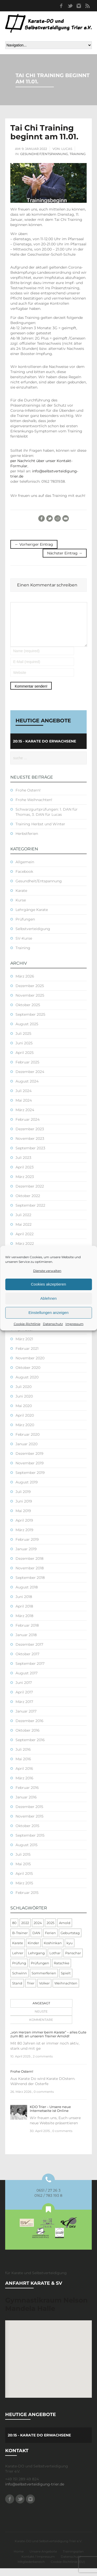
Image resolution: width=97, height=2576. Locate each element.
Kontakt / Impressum (38, 2564)
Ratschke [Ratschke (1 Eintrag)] (61, 1971)
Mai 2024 (24, 1108)
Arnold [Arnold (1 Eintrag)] (64, 1930)
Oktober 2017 (27, 1661)
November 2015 (29, 1824)
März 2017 (24, 1709)
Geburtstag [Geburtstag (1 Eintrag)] (70, 1941)
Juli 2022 (23, 1222)
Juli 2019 (23, 1499)
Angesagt (41, 2011)
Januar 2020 (27, 1451)
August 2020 (27, 1385)
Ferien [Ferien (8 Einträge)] (50, 1941)
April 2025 (25, 1060)
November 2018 (30, 1575)
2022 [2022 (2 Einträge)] (25, 1930)
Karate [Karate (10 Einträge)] (17, 1951)
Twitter (69, 5)
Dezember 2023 (30, 1136)
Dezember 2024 (30, 1079)
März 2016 (24, 1785)
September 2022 (30, 1213)
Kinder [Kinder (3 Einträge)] (33, 1951)
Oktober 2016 (28, 1738)
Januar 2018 (26, 1642)
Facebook (61, 5)
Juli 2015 (23, 1862)
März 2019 (24, 1537)
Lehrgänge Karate (32, 917)
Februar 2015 (27, 1900)
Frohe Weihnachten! (34, 807)
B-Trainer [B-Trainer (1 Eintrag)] (20, 1941)
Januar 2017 (26, 1719)
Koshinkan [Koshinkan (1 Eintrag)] (53, 1951)
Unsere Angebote (43, 2559)
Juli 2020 (24, 1394)
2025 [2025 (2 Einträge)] (50, 1930)
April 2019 (24, 1528)
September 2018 (30, 1585)
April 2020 (25, 1423)
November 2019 (30, 1470)
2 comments (43, 2064)
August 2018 (27, 1595)
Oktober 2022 (28, 1203)
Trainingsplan (73, 2559)
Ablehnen (48, 1298)
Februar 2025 (27, 1070)
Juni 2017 (24, 1690)
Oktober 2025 (28, 1012)
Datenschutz (53, 1324)
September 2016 (30, 1747)
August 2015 (27, 1852)
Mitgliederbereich (31, 2569)
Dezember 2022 (30, 1194)
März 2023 (25, 1184)
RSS (87, 5)
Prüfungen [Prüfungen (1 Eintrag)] (40, 1971)
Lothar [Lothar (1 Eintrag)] (55, 1961)
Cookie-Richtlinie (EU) (68, 2569)
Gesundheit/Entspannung (44, 154)
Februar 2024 (28, 1127)
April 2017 (24, 1700)
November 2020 (30, 1365)
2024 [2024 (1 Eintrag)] (38, 1930)
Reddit (57, 518)
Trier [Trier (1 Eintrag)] (30, 1991)
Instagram (78, 5)
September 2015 (30, 1843)
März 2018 (24, 1623)
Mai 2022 (24, 1232)
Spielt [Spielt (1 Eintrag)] (66, 1981)
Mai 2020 (24, 1413)
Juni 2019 (24, 1509)
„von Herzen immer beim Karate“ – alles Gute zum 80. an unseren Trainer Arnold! (48, 2042)
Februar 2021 (27, 1356)
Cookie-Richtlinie (27, 1324)
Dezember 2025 (30, 993)
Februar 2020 (28, 1442)
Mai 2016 (23, 1766)
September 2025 (30, 1022)
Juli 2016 (23, 1757)
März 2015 (24, 1890)
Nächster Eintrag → (64, 553)
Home (19, 2559)
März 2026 (25, 984)
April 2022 (25, 1241)
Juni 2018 (24, 1604)
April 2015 (24, 1881)
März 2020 (25, 1432)
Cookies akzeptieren (48, 1284)
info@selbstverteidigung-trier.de (34, 2492)
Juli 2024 (24, 1098)
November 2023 (30, 1146)
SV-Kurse (24, 946)
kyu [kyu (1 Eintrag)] (69, 1951)
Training (78, 154)
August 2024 (27, 1089)
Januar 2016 (26, 1805)
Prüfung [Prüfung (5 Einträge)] (19, 1971)
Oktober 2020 (28, 1375)
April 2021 (24, 1337)
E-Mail (65, 518)
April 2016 (24, 1776)
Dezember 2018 (29, 1566)
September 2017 (30, 1671)
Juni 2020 (24, 1404)
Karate (21, 898)
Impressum (74, 1324)
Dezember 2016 (29, 1728)
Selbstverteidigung (33, 936)
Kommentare (41, 2027)
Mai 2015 (23, 1871)
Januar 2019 (26, 1556)
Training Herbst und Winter (40, 831)
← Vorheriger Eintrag (34, 544)
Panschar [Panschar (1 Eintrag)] (73, 1961)
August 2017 (27, 1680)
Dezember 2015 (29, 1814)
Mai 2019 (23, 1518)
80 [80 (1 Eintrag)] (14, 1930)
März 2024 (25, 1117)
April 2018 (24, 1614)
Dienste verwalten (47, 1271)
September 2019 (30, 1480)
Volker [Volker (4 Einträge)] (44, 1991)
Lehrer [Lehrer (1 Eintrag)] (17, 1961)
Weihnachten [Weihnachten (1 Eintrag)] (65, 1991)
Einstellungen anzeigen (48, 1312)
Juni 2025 (24, 1050)
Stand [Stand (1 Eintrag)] (17, 1991)
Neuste (41, 2019)
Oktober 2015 (27, 1833)
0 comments (44, 2099)
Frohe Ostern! (28, 798)
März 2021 (24, 1346)
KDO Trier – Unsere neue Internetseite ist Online (50, 2116)
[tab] (40, 2011)
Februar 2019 (27, 1547)
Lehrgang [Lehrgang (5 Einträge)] (36, 1961)
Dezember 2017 (29, 1652)
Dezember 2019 (29, 1461)
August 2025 (27, 1031)
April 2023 (25, 1175)
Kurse (21, 908)
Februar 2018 (27, 1633)
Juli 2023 (23, 1165)
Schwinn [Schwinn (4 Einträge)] (19, 1981)
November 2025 (30, 1003)
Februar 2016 (27, 1795)
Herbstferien (27, 841)
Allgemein (25, 869)
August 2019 (27, 1490)
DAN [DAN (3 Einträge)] (36, 1941)
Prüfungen (25, 927)
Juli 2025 (23, 1041)
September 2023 (30, 1155)
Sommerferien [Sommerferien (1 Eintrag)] (44, 1981)
